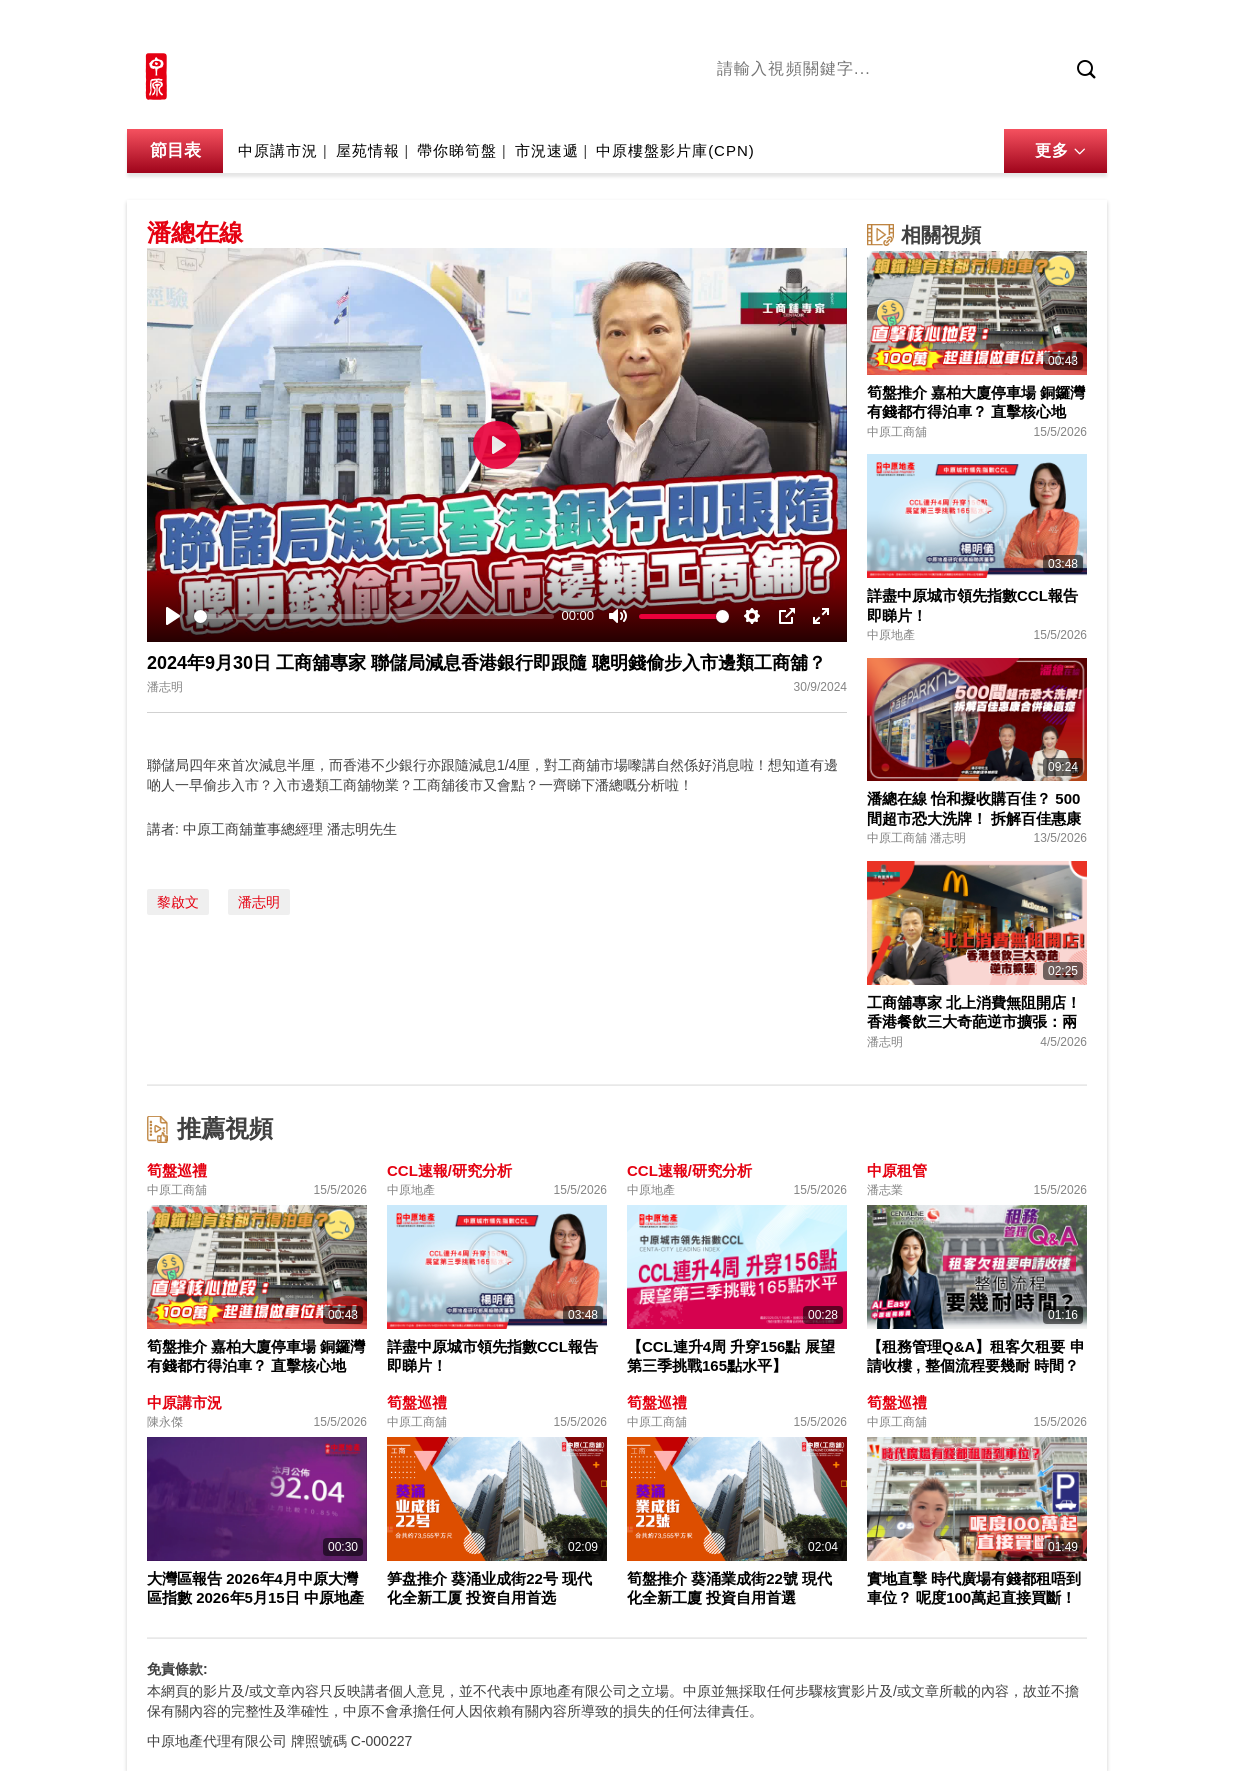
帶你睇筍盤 (457, 150)
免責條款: (177, 1669)
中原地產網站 (906, 27)
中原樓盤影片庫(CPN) (675, 150)
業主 (1008, 103)
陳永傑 (808, 103)
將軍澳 (868, 103)
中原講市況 (942, 103)
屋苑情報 (368, 150)
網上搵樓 (999, 27)
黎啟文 (178, 902)
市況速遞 (547, 150)
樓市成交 (1079, 27)
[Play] (173, 616)
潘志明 (259, 902)
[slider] (374, 616)
